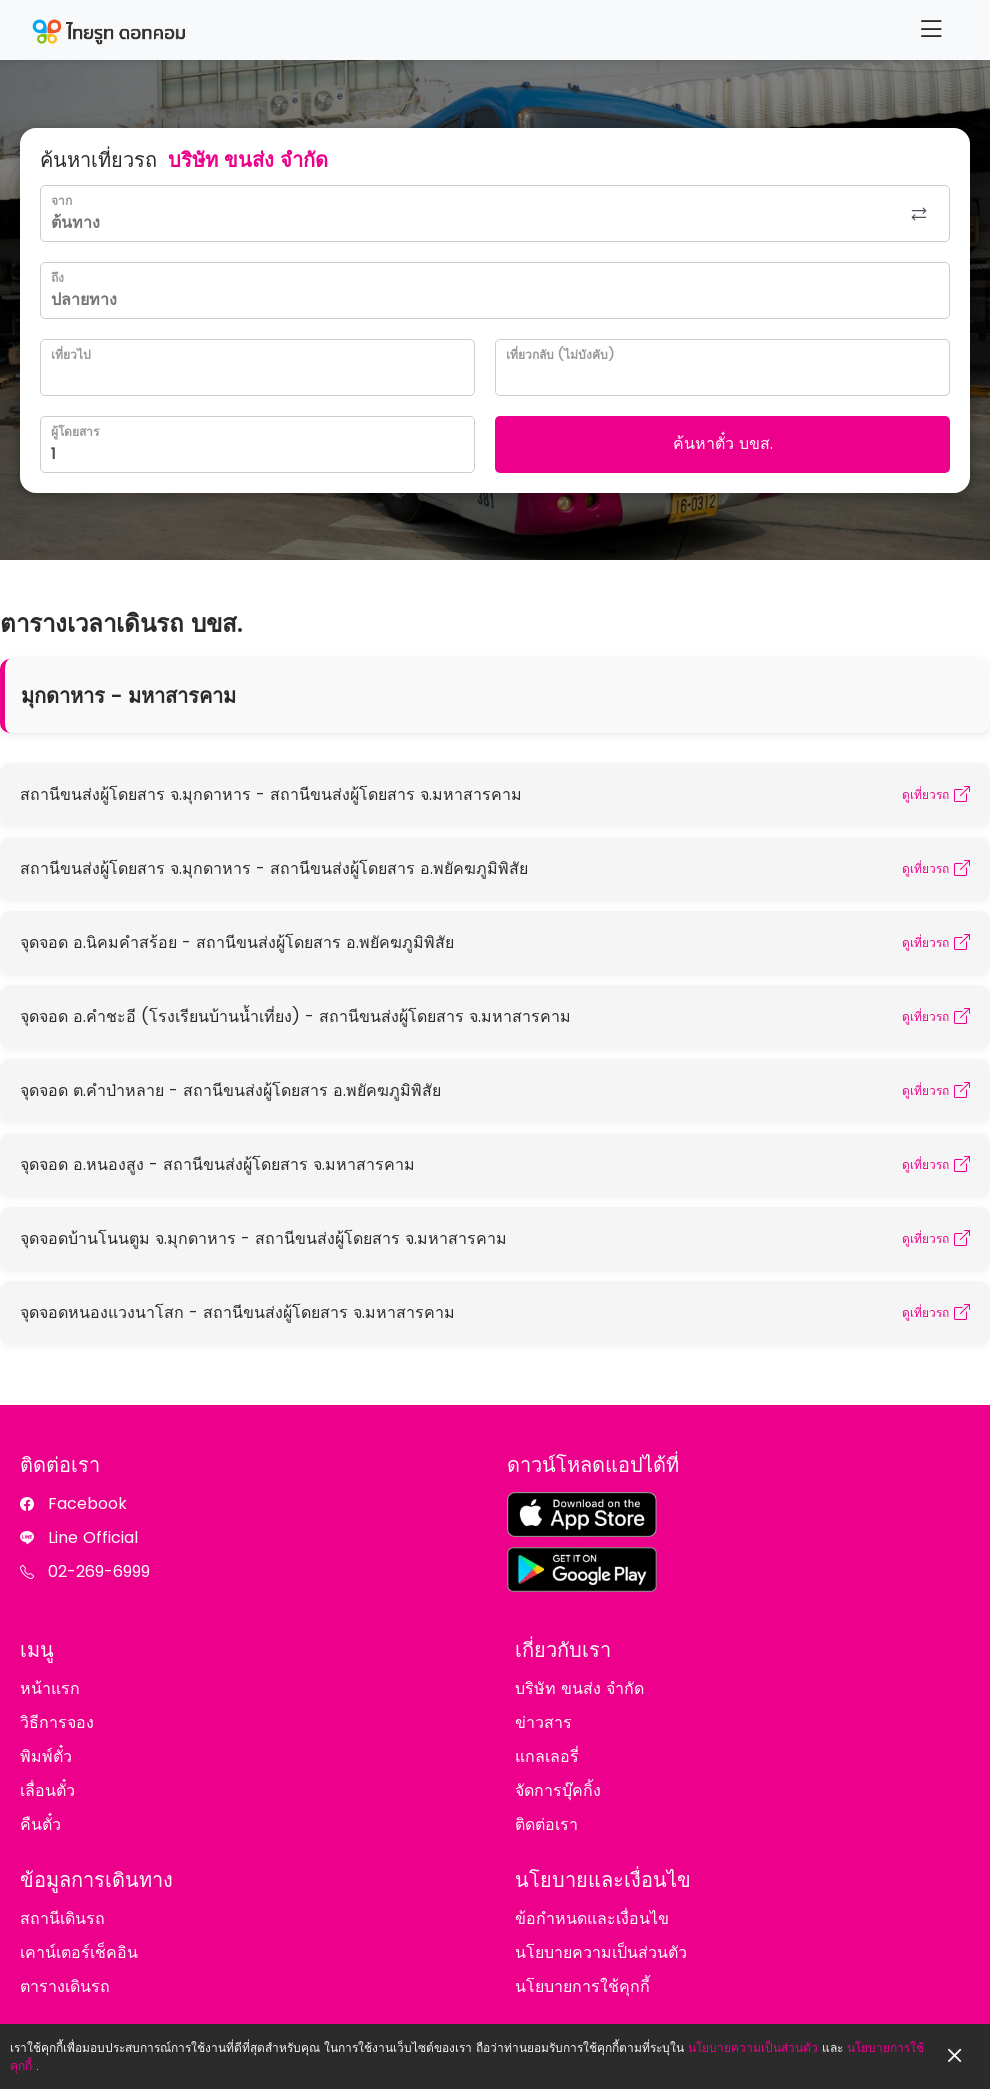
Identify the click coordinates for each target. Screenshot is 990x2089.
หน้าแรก (50, 1688)
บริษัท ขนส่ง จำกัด (579, 1688)
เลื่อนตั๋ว (47, 1790)
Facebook (87, 1503)
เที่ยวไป (71, 354)
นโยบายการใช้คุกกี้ (582, 1986)
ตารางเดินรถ (65, 1986)
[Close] (955, 2056)
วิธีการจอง (57, 1722)
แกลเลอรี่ (547, 1756)
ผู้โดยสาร (75, 431)
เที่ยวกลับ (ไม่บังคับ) (560, 354)
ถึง (57, 277)
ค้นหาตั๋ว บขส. (723, 443)
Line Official (93, 1537)
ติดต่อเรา (546, 1824)
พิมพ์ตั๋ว (46, 1756)
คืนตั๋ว (40, 1824)
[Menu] (931, 29)
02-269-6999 (99, 1571)
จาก (61, 200)
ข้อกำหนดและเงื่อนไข (592, 1918)
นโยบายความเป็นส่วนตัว (753, 2047)
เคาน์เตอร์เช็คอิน (79, 1952)
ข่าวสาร (543, 1722)
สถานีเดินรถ (62, 1918)
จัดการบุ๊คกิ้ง (558, 1790)
